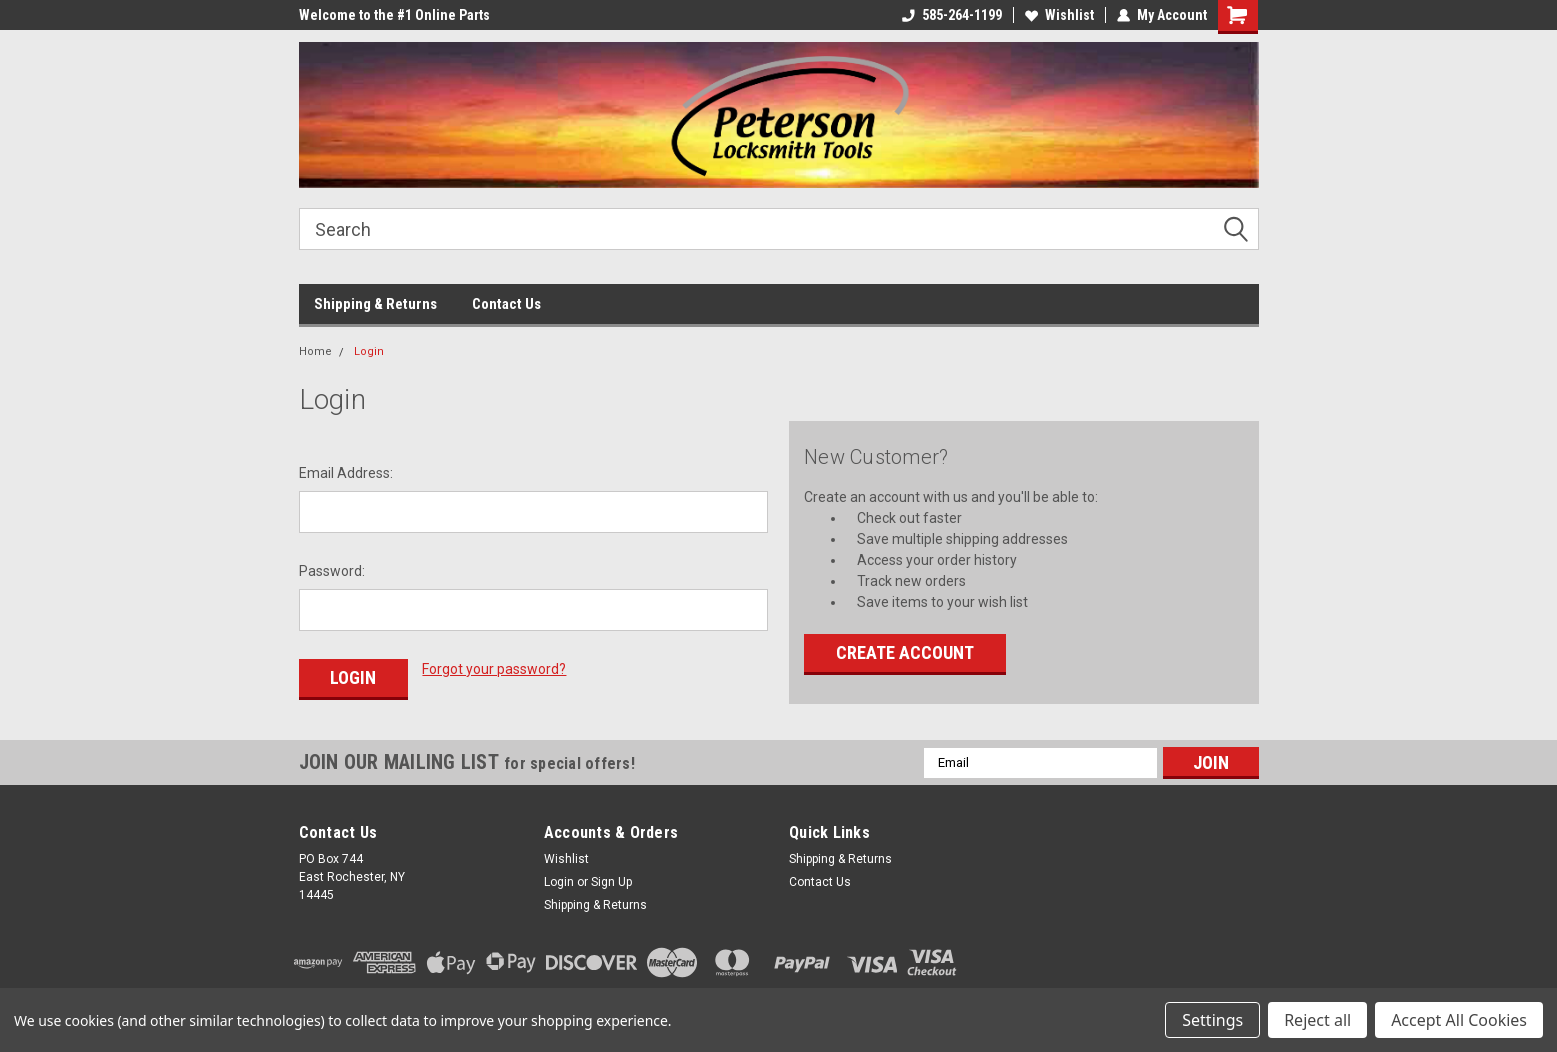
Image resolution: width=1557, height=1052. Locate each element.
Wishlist (1059, 15)
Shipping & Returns (375, 304)
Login (369, 351)
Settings (1212, 1020)
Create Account (905, 652)
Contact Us (506, 304)
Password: (332, 571)
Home (315, 351)
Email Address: (346, 473)
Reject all (1317, 1020)
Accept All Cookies (1459, 1020)
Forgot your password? (494, 669)
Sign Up (611, 882)
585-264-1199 (952, 15)
